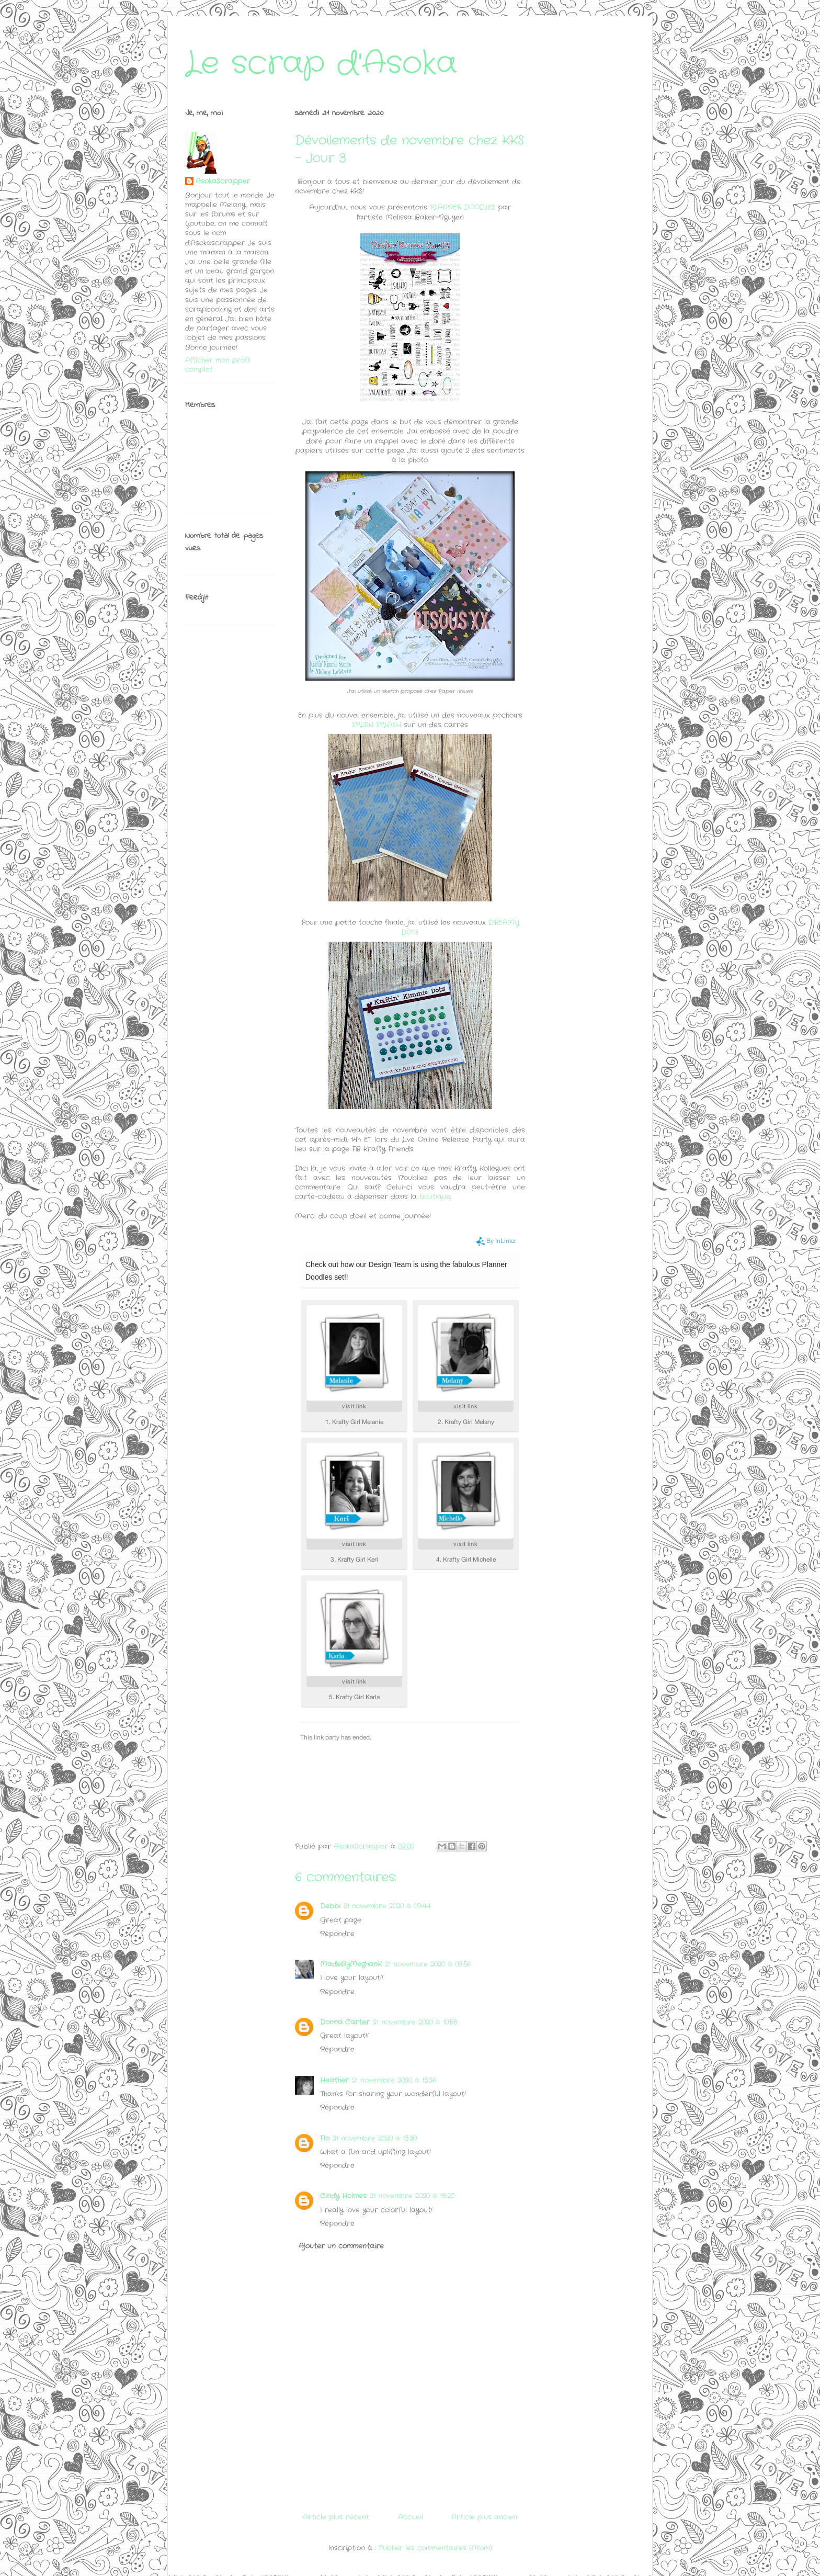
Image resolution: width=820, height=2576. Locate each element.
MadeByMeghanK (351, 1964)
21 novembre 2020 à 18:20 (412, 2196)
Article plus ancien (484, 2517)
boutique (434, 1197)
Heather (334, 2080)
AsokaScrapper (223, 181)
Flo (324, 2138)
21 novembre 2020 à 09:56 (428, 1964)
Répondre (337, 1934)
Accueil (410, 2517)
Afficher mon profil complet (217, 365)
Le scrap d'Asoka (321, 63)
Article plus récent (336, 2517)
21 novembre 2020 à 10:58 (415, 2022)
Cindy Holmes (343, 2196)
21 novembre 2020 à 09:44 (387, 1906)
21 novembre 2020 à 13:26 (394, 2080)
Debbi (330, 1906)
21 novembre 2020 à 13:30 (375, 2138)
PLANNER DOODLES (462, 207)
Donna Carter (345, 2022)
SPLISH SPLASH (376, 725)
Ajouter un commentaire (341, 2246)
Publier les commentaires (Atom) (435, 2548)
